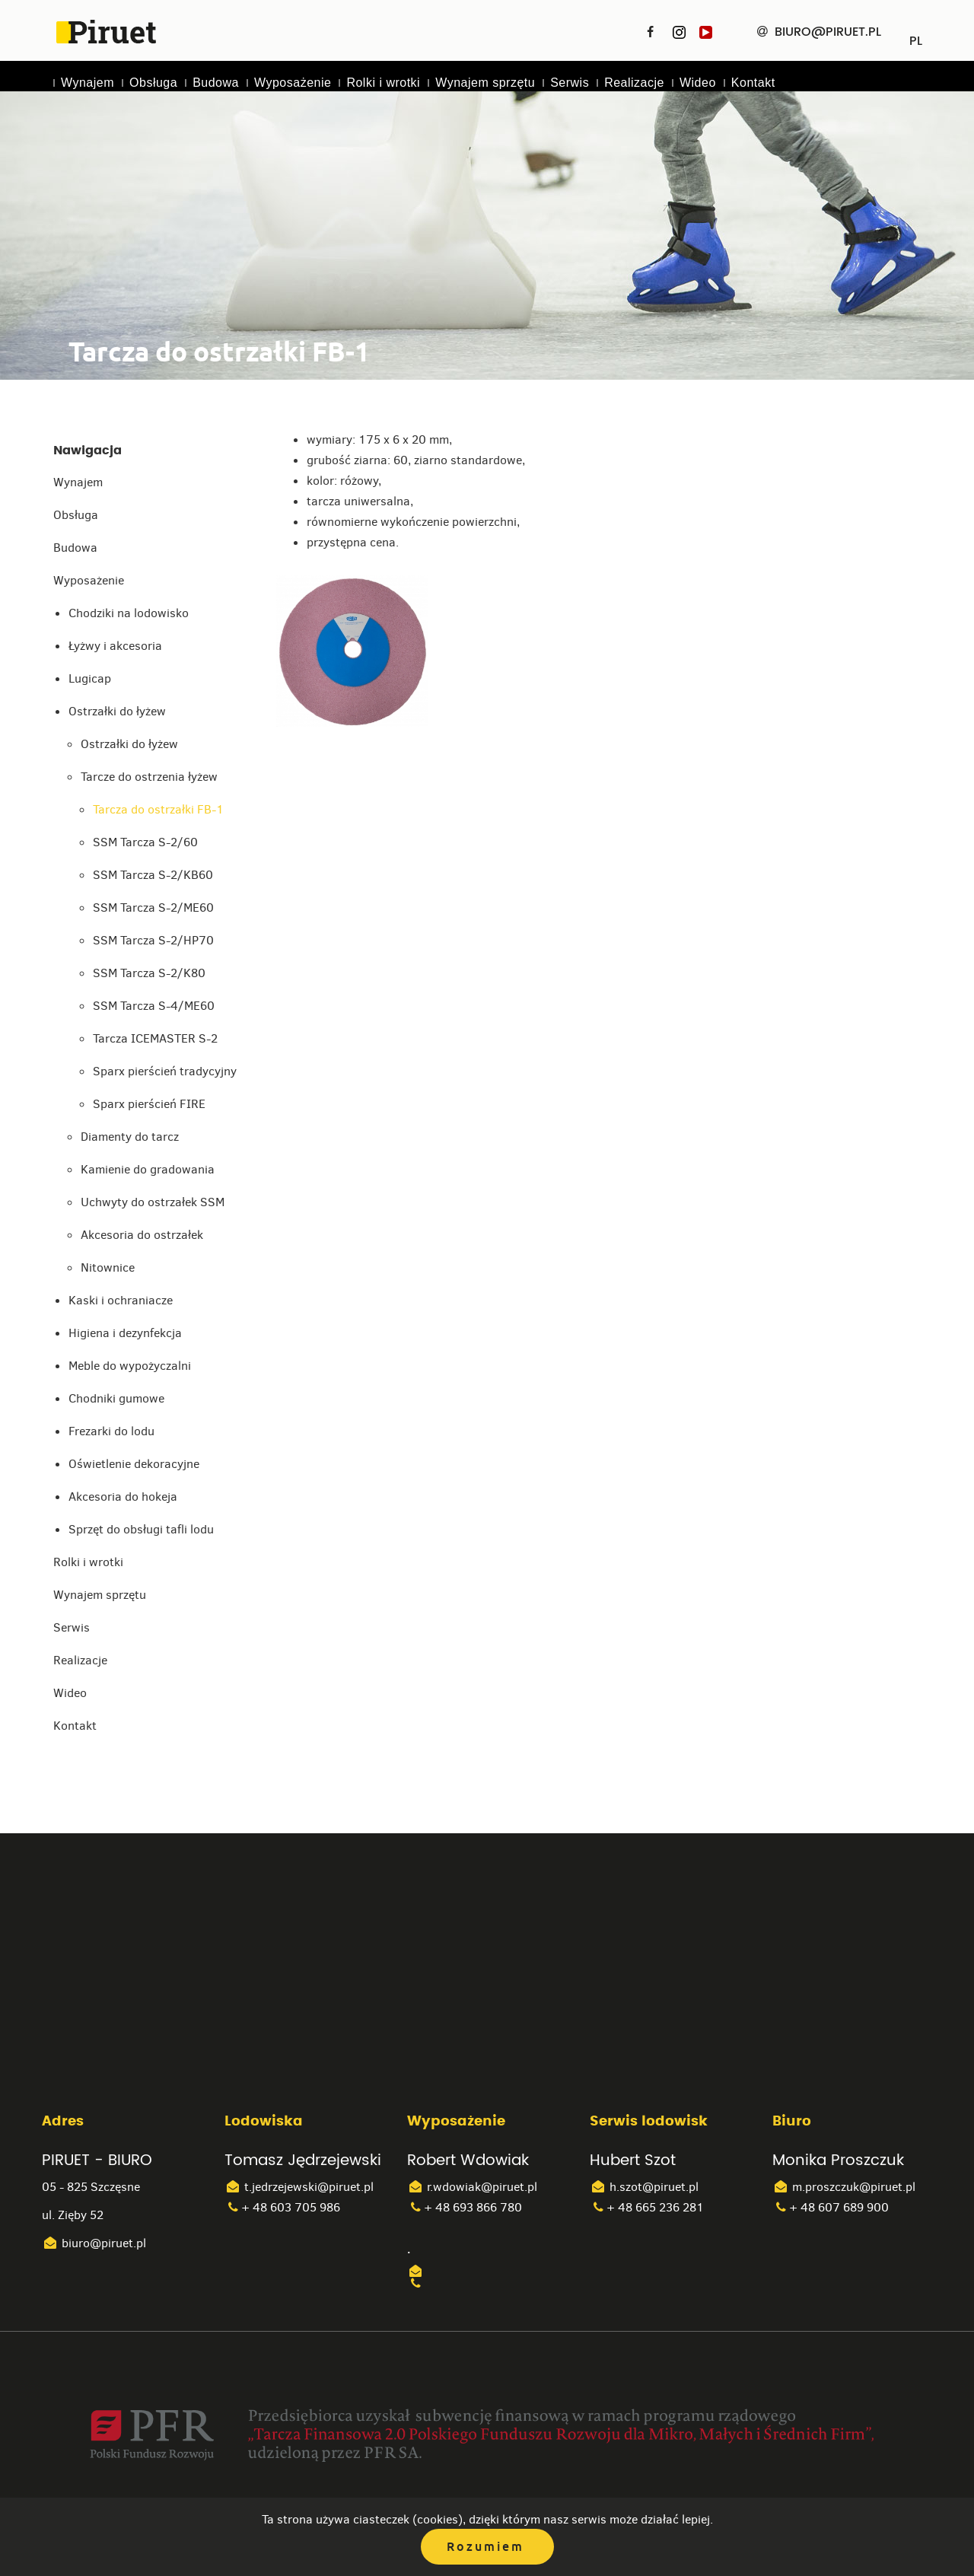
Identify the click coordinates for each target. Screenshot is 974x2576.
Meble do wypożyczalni (129, 1366)
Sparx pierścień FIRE (149, 1104)
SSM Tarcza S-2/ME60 (153, 907)
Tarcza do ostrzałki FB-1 (158, 809)
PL (915, 36)
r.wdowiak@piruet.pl (472, 2187)
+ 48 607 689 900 (830, 2207)
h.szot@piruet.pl (644, 2187)
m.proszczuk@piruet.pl (843, 2187)
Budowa (216, 82)
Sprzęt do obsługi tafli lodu (141, 1529)
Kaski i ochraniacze (120, 1300)
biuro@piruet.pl (94, 2243)
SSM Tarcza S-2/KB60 (153, 875)
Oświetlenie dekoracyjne (133, 1464)
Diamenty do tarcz (130, 1137)
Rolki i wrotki (383, 82)
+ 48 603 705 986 (282, 2207)
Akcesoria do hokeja (122, 1497)
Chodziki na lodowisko (128, 613)
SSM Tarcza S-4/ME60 (154, 1006)
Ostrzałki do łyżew (117, 711)
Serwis (569, 82)
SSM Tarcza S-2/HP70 (153, 940)
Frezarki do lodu (111, 1431)
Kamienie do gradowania (148, 1169)
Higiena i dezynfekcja (125, 1333)
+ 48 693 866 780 (464, 2207)
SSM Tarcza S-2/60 (145, 842)
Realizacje (634, 82)
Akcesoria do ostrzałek (142, 1235)
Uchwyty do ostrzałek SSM (152, 1202)
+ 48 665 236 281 (647, 2207)
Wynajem (87, 82)
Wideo (698, 82)
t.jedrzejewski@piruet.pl (299, 2187)
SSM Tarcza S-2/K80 (149, 973)
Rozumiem (485, 2547)
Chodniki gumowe (116, 1398)
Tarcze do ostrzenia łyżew (149, 777)
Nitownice (108, 1267)
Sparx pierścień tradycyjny (165, 1071)
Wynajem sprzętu (485, 82)
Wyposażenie (292, 82)
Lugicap (89, 678)
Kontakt (753, 82)
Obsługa (153, 82)
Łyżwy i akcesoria (115, 646)
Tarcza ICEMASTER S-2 (155, 1038)
